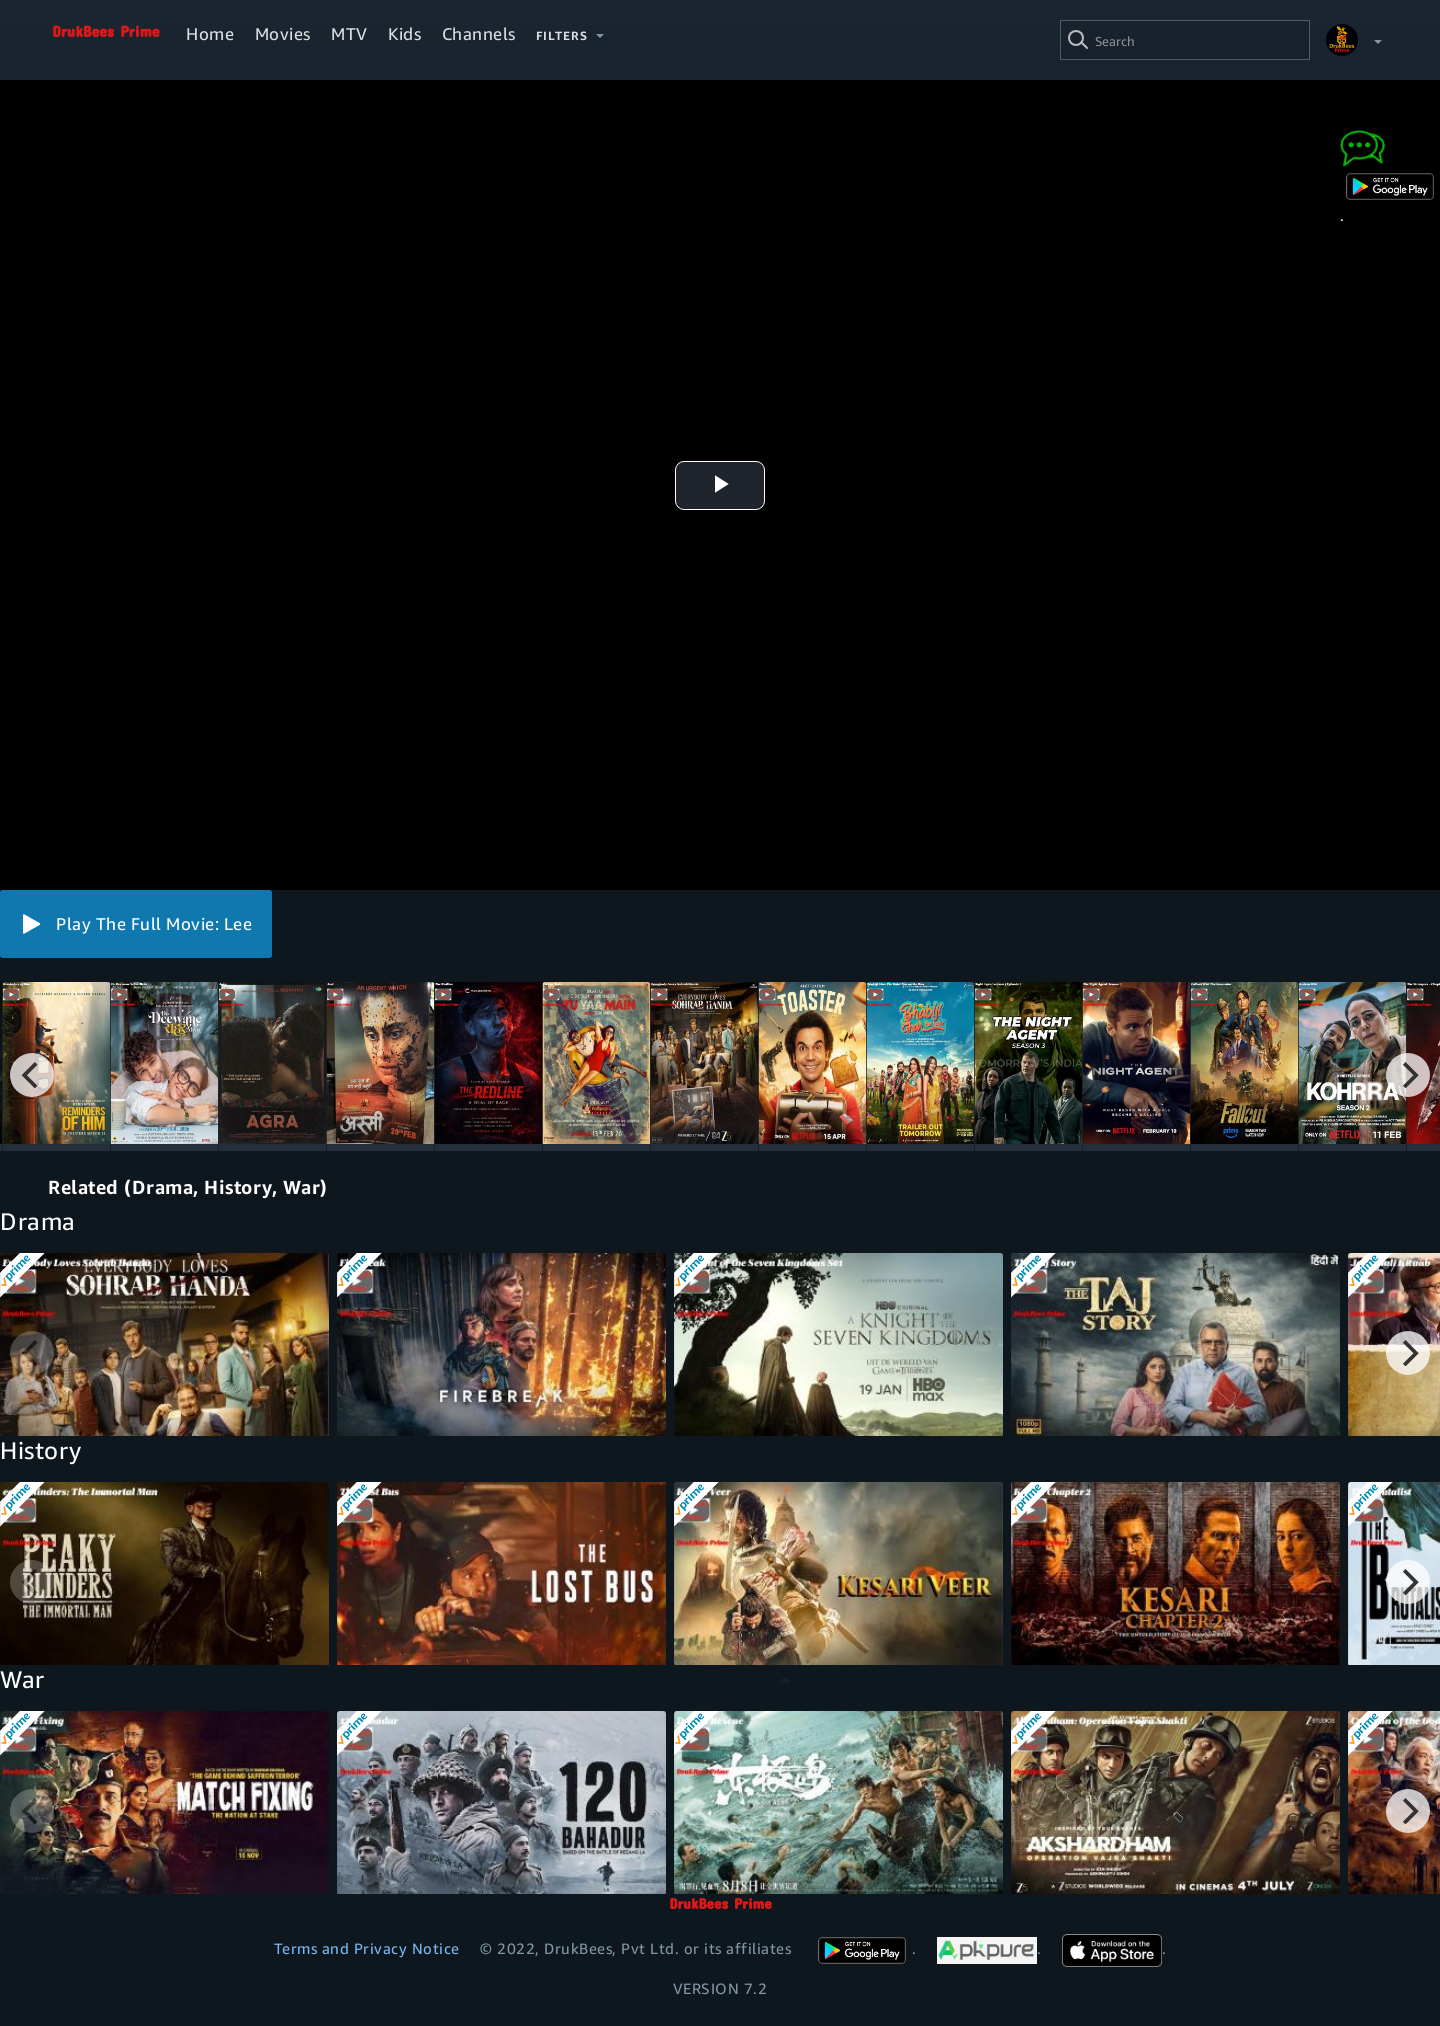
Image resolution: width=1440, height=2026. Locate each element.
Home (210, 33)
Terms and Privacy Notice (367, 1948)
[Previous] (32, 1075)
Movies (283, 33)
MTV (349, 33)
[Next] (1408, 1075)
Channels (479, 33)
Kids (404, 33)
